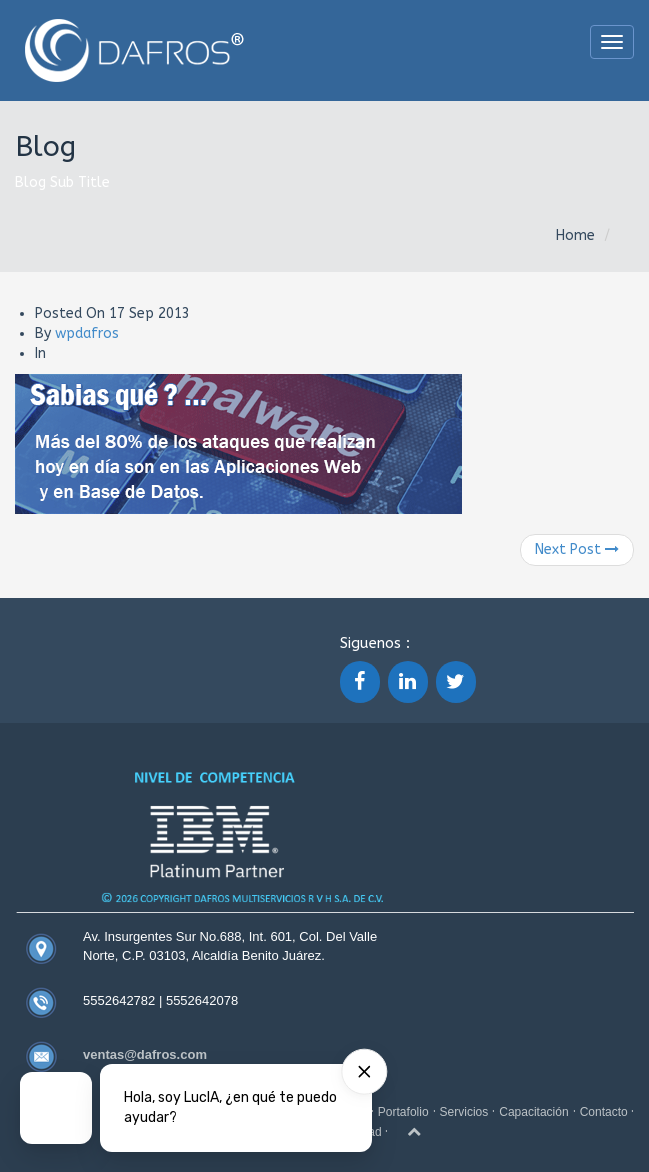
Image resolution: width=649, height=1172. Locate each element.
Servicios (464, 1112)
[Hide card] (364, 1072)
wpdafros (87, 333)
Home (575, 235)
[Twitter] (456, 682)
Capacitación (533, 1112)
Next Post (577, 549)
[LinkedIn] (408, 682)
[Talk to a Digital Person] (56, 1108)
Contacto (605, 1112)
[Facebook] (360, 682)
